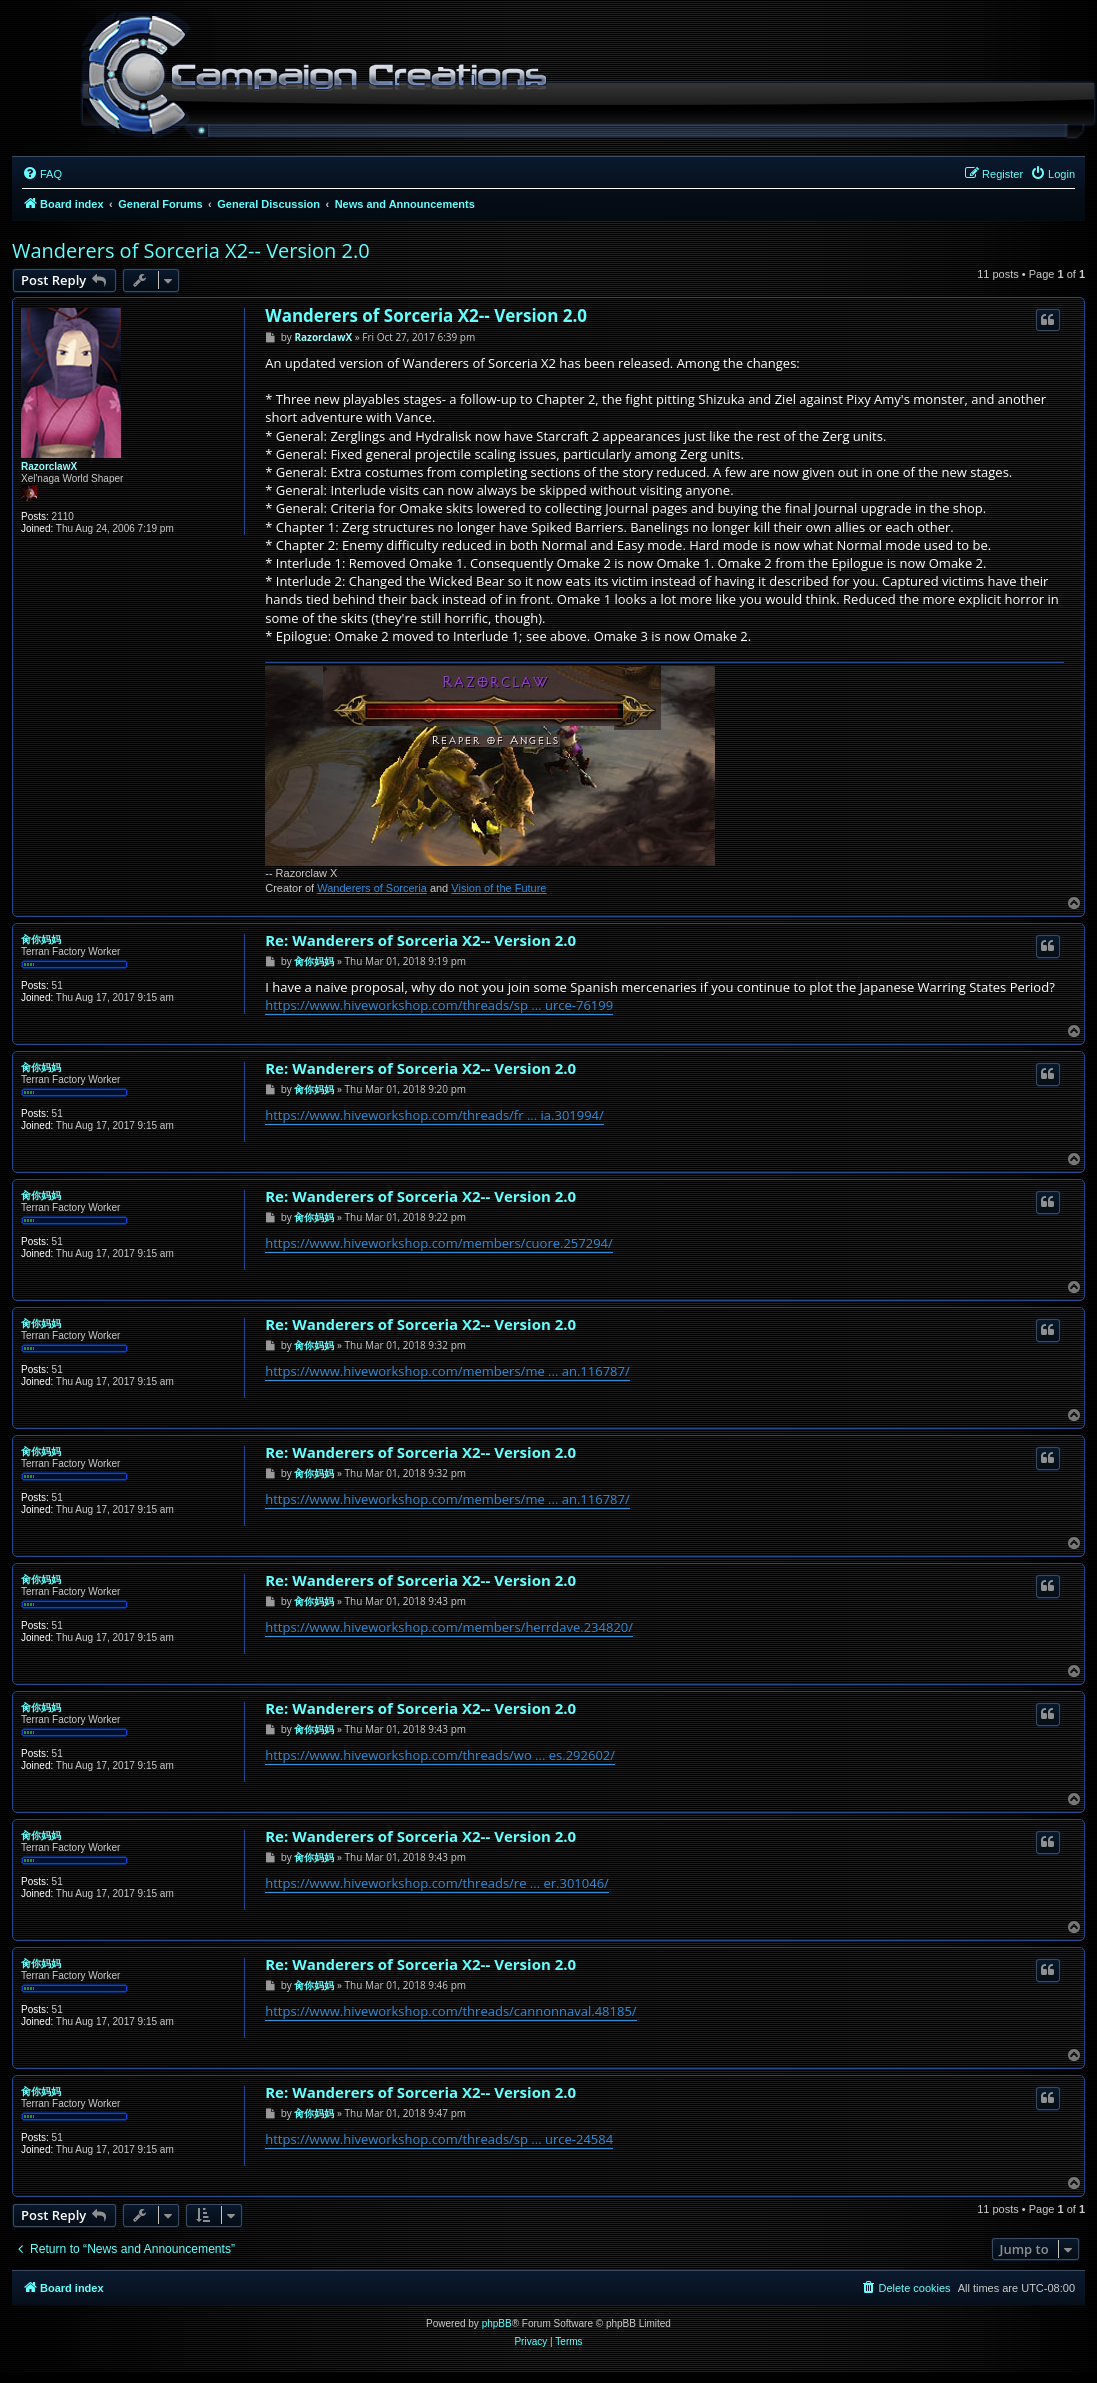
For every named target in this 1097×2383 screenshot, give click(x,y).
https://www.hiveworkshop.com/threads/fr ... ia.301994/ (434, 1115)
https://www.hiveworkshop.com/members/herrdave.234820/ (449, 1627)
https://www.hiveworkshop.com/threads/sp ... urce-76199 (439, 1005)
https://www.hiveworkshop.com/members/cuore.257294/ (439, 1243)
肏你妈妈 (41, 939)
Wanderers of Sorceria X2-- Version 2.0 (191, 250)
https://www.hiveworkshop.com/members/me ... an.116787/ (447, 1371)
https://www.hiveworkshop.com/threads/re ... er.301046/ (437, 1883)
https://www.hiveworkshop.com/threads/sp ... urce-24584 (439, 2139)
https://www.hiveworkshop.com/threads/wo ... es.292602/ (440, 1755)
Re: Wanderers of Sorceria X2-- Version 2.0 (420, 940)
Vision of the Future (498, 888)
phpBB (497, 2323)
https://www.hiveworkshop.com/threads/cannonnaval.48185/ (450, 2011)
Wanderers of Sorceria (372, 888)
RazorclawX (49, 466)
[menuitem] (42, 174)
